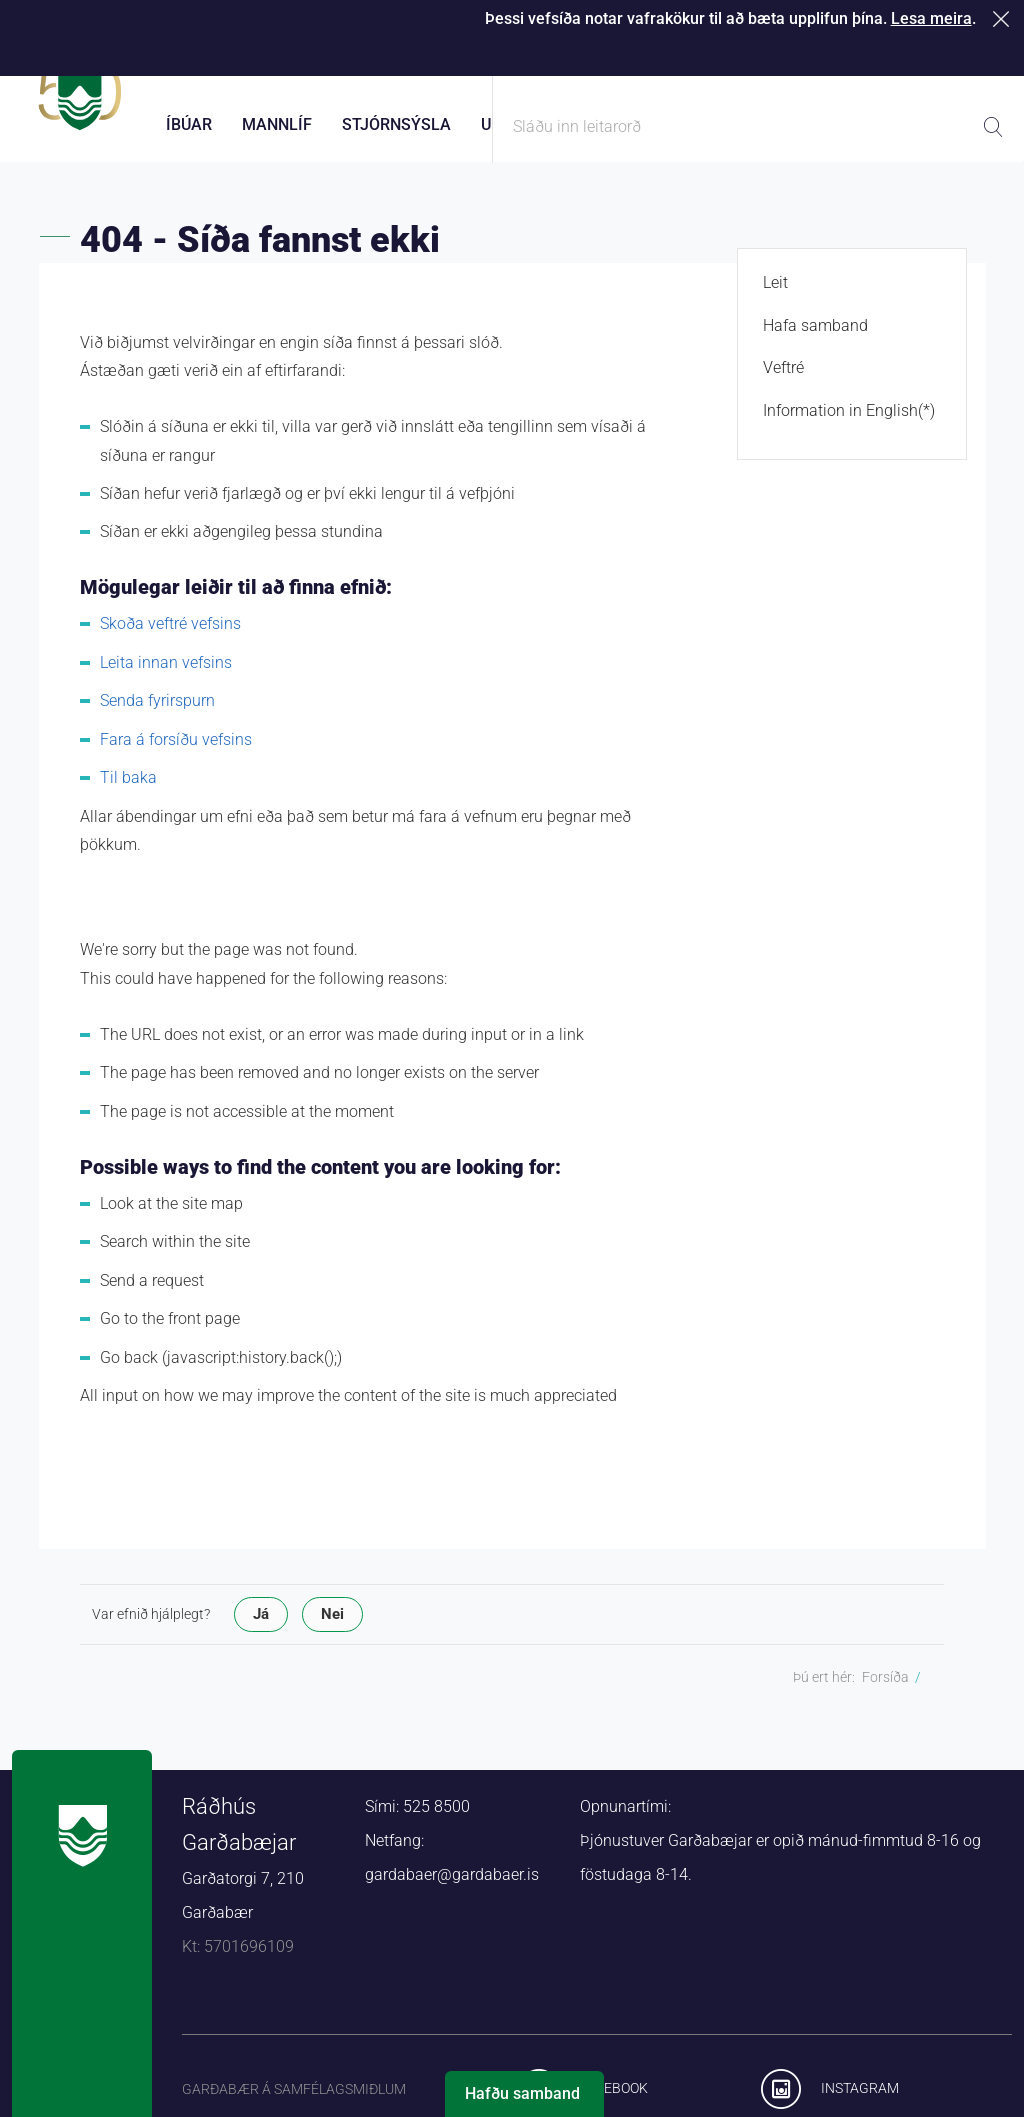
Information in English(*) (849, 427)
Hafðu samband (522, 2093)
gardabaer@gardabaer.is (452, 1892)
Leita (993, 127)
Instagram (860, 2106)
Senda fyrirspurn (157, 718)
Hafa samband (815, 342)
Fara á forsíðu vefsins (176, 756)
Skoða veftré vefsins (170, 641)
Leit (775, 300)
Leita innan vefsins (166, 679)
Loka (1004, 18)
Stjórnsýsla (396, 124)
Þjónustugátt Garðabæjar (615, 60)
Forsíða (885, 1695)
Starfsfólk (768, 60)
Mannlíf (277, 124)
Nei (332, 1632)
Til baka (128, 795)
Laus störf (878, 60)
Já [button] (261, 1632)
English (980, 60)
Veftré (783, 385)
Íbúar (189, 124)
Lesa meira (931, 18)
